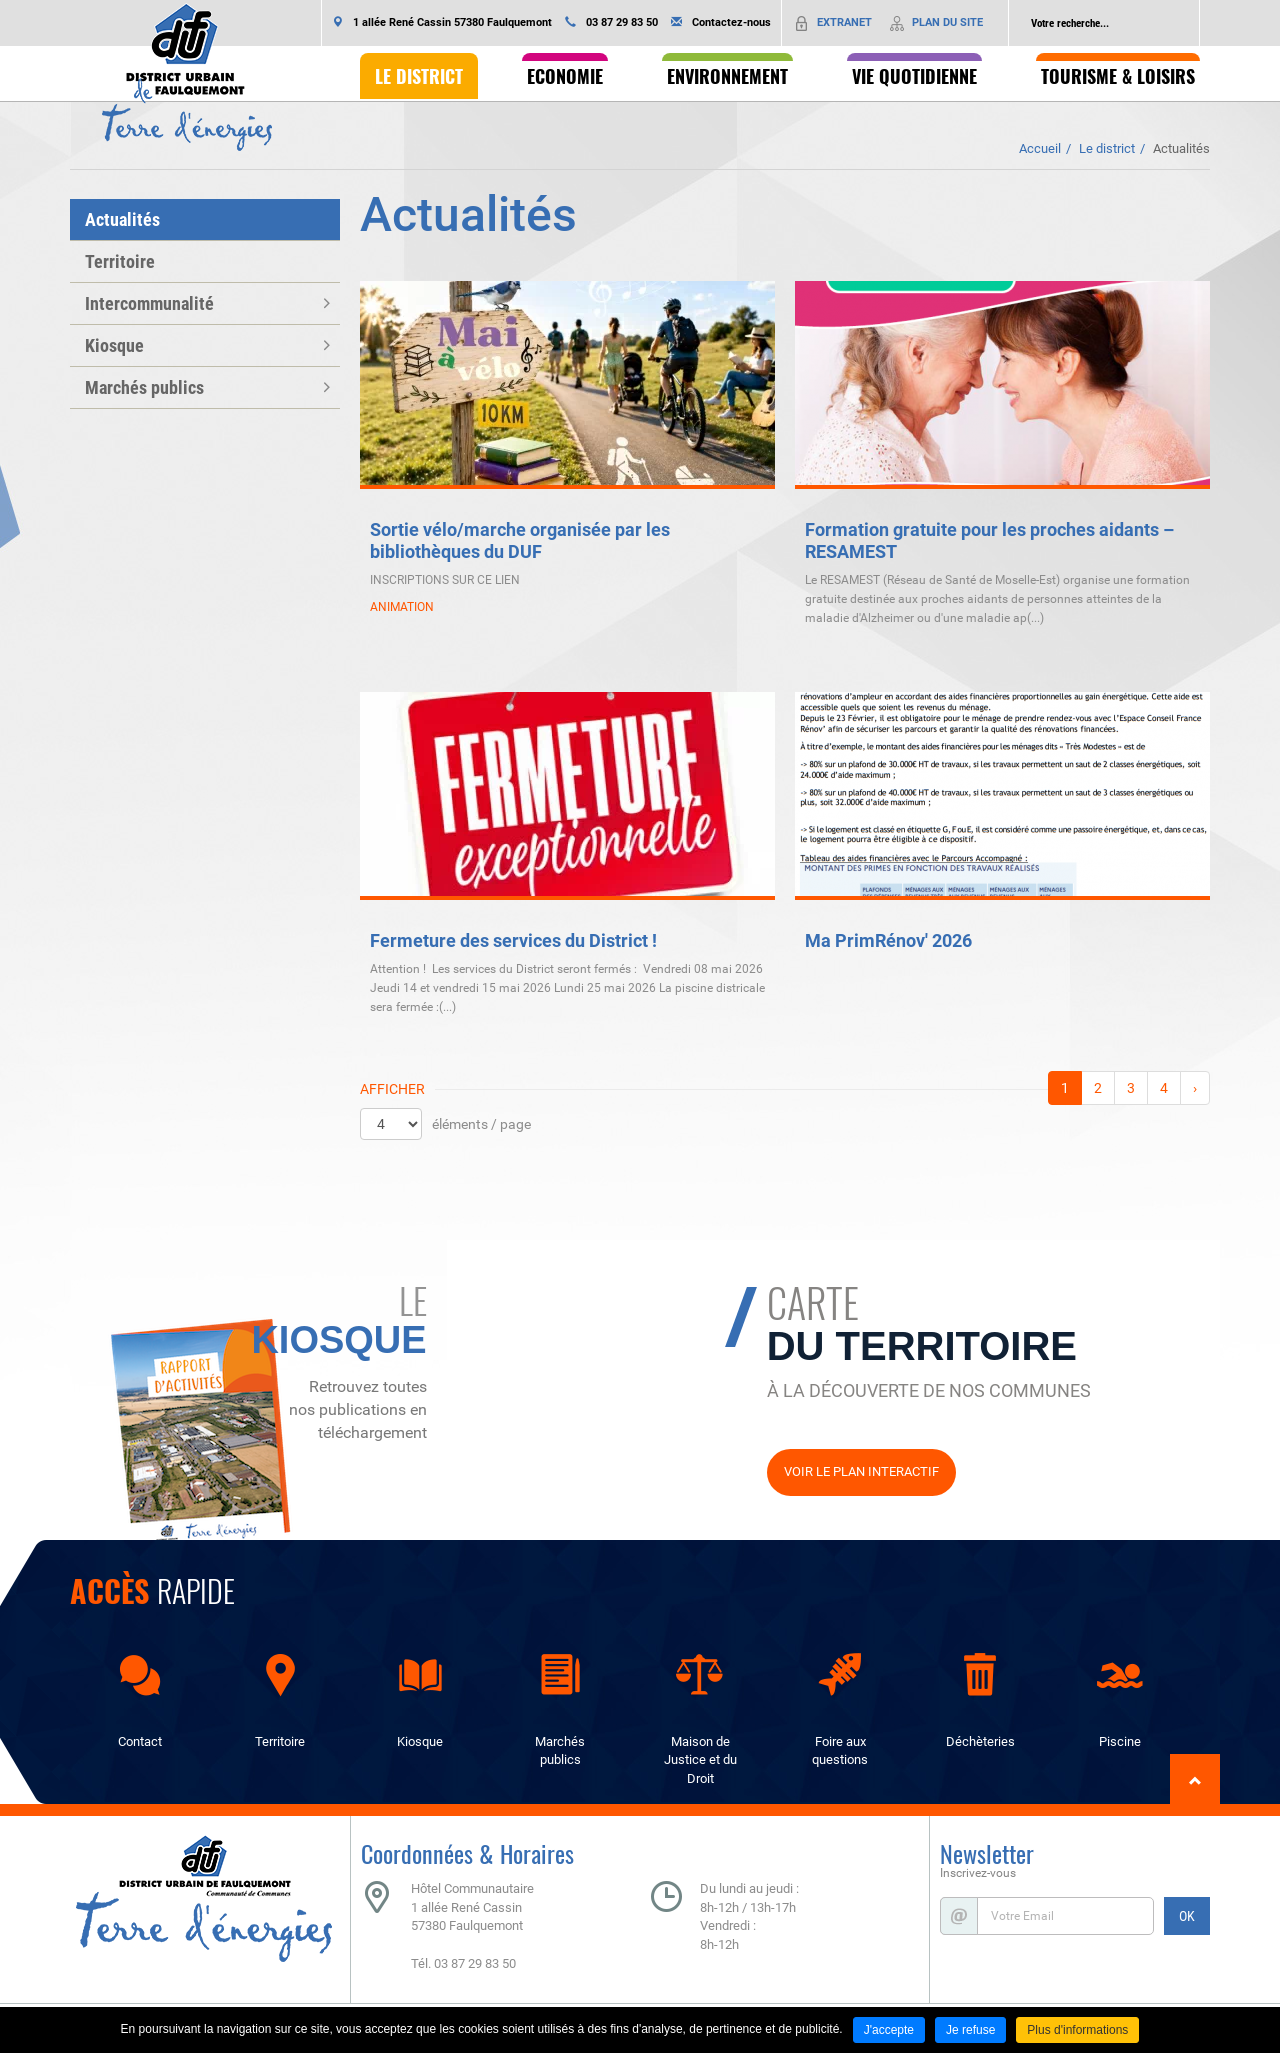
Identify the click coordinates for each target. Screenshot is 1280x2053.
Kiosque (114, 345)
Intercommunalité (149, 303)
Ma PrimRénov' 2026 (888, 940)
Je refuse (970, 2030)
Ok (1184, 23)
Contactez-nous (731, 22)
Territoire (120, 261)
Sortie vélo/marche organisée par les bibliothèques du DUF (520, 540)
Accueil (1040, 148)
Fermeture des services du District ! (513, 940)
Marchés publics (144, 387)
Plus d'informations (1077, 2030)
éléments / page (481, 1124)
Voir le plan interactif (861, 1471)
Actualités (1181, 148)
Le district (1107, 148)
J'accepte (889, 2030)
